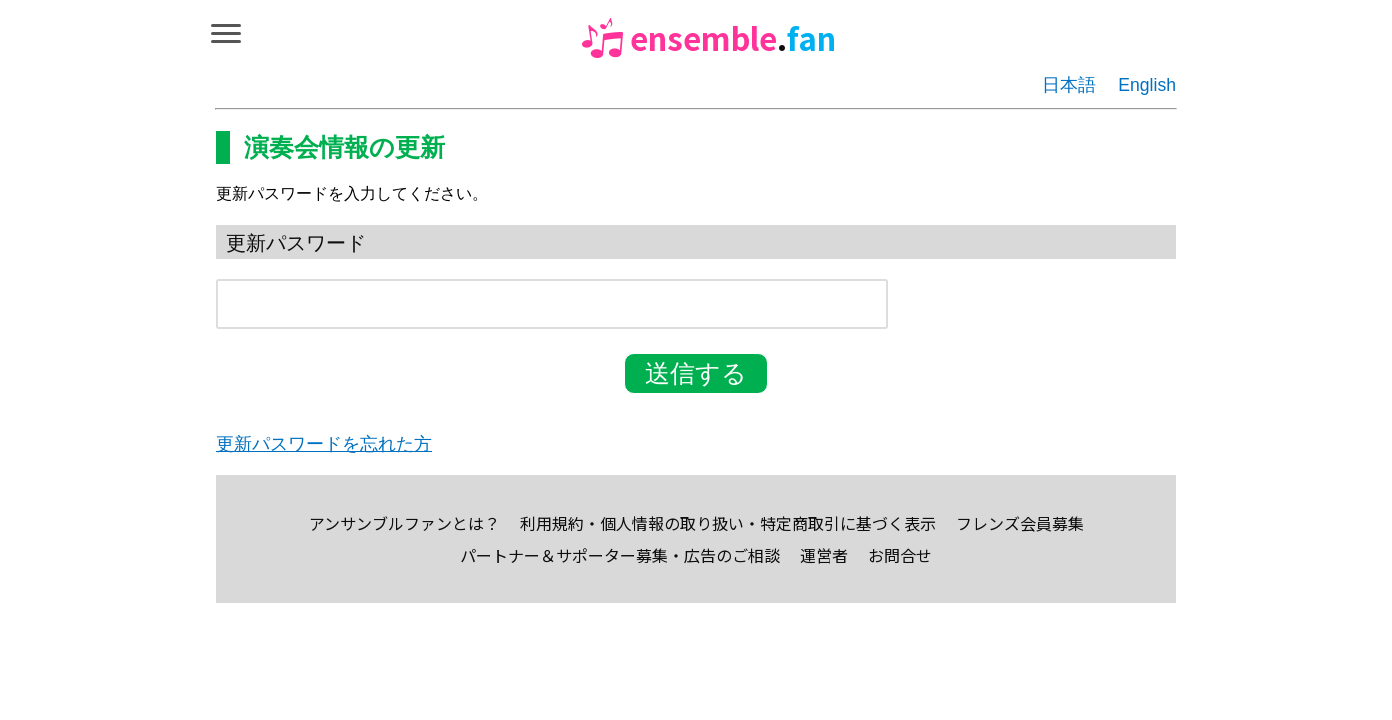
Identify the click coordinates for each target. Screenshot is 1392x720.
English (1147, 85)
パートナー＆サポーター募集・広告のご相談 (620, 555)
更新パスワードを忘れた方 (324, 444)
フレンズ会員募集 (1020, 523)
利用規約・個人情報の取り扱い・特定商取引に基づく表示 (728, 523)
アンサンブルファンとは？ (404, 523)
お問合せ (900, 555)
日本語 (1069, 85)
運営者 (824, 555)
